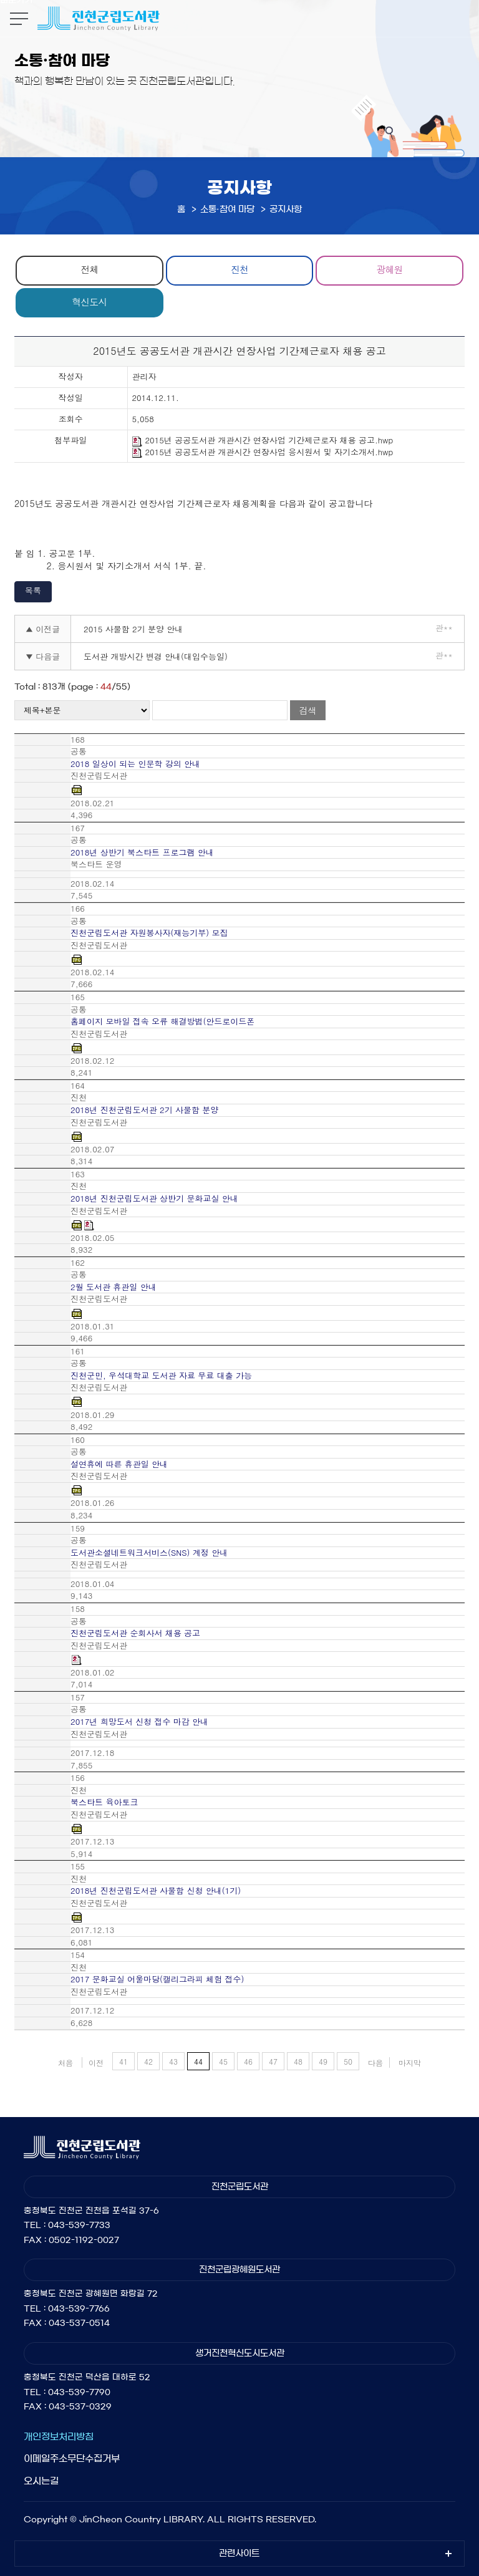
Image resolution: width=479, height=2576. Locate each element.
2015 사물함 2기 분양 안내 (133, 629)
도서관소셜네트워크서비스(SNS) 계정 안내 (149, 1552)
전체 (89, 269)
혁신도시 (89, 301)
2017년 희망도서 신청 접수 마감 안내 (139, 1721)
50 (348, 2061)
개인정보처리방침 (59, 2436)
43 (173, 2061)
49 (323, 2061)
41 (123, 2061)
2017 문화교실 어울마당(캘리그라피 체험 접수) (157, 1979)
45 (223, 2061)
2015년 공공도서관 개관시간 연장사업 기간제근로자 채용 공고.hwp (263, 440)
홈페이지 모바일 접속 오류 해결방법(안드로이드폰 (162, 1021)
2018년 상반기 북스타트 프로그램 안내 (142, 852)
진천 (239, 269)
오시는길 (41, 2481)
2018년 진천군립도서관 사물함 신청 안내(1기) (155, 1890)
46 (248, 2061)
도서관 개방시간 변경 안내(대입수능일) (156, 656)
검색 (307, 710)
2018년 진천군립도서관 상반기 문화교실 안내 (154, 1198)
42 (148, 2061)
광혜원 (390, 269)
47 (273, 2061)
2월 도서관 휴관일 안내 (113, 1287)
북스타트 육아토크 (104, 1802)
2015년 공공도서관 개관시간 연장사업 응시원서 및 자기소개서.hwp (263, 452)
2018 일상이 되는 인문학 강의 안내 (135, 763)
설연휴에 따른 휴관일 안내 (119, 1464)
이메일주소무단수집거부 (72, 2458)
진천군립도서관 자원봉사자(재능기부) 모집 (149, 932)
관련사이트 (239, 2553)
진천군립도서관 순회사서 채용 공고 (135, 1633)
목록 (33, 590)
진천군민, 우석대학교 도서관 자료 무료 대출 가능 (161, 1375)
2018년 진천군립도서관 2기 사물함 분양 (144, 1110)
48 (298, 2061)
